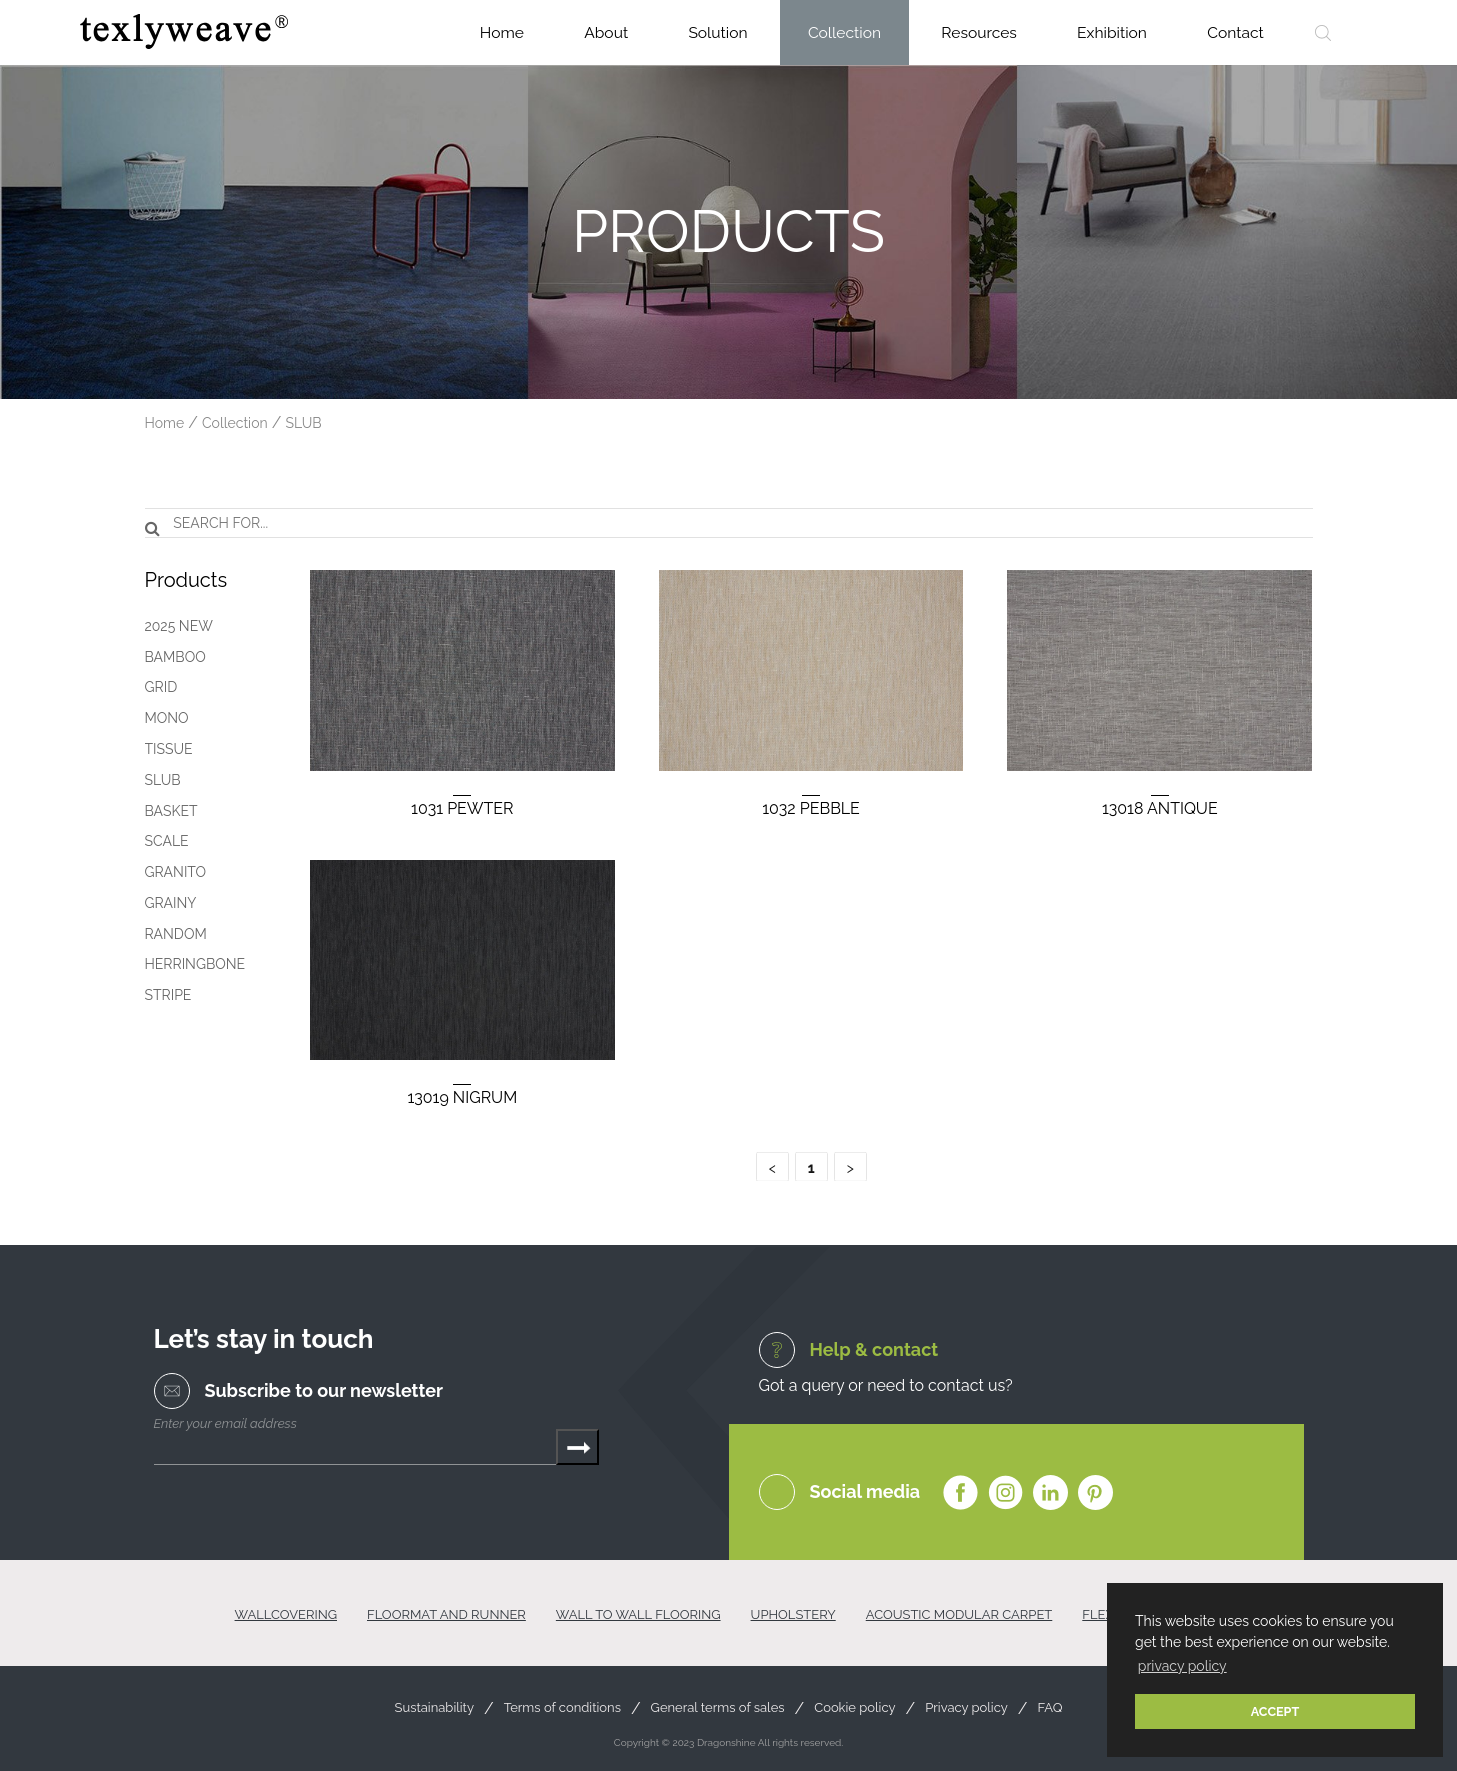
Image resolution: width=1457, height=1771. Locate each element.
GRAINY (167, 903)
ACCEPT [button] (1275, 1711)
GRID (157, 687)
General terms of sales (718, 1708)
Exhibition (1112, 32)
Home (502, 32)
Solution (717, 32)
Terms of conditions (562, 1708)
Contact (1235, 32)
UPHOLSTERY (793, 1614)
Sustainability (434, 1708)
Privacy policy (966, 1708)
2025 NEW (175, 626)
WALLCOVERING (286, 1614)
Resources (979, 32)
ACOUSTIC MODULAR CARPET (959, 1614)
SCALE (163, 841)
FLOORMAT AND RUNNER (446, 1614)
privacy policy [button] (1182, 1666)
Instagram (1005, 1493)
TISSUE (165, 749)
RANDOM (172, 934)
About (606, 32)
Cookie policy (854, 1708)
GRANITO (172, 872)
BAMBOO (171, 657)
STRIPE (164, 995)
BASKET (167, 811)
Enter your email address (225, 1423)
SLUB (304, 423)
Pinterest (1095, 1493)
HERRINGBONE (191, 964)
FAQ (1049, 1708)
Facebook (960, 1493)
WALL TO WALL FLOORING (638, 1614)
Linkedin (1050, 1493)
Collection (844, 32)
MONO (163, 718)
